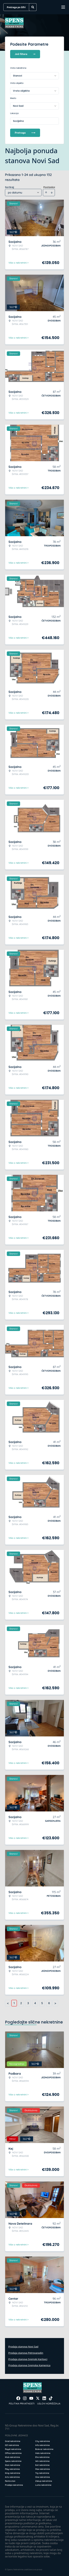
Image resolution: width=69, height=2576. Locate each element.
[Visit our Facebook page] (18, 2398)
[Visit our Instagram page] (25, 2398)
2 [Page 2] (21, 2003)
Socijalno (18, 121)
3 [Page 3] (28, 2003)
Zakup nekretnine (43, 2481)
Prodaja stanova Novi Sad (23, 2346)
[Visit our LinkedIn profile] (44, 2398)
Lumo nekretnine (43, 2485)
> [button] (55, 2003)
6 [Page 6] (49, 2003)
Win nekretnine (42, 2461)
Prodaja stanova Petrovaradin (25, 2352)
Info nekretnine (42, 2445)
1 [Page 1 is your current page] (14, 2003)
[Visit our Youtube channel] (31, 2398)
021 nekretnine (12, 2445)
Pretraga (25, 132)
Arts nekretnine (12, 2477)
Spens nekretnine (13, 2461)
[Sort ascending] (46, 192)
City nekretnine (42, 2441)
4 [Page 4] (35, 2003)
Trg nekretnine (42, 2473)
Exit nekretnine (42, 2465)
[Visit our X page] (38, 2398)
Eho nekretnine (42, 2457)
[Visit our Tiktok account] (51, 2398)
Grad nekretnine (12, 2441)
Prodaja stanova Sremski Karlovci (27, 2359)
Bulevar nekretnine (44, 2449)
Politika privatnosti (22, 2403)
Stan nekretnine (12, 2465)
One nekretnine (42, 2477)
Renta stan (10, 2481)
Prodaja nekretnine (14, 2485)
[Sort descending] (51, 192)
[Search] (33, 7)
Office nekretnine (13, 2453)
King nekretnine (12, 2473)
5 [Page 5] (42, 2003)
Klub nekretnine (12, 2457)
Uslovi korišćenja (48, 2403)
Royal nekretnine (13, 2449)
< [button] (8, 2003)
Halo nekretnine (42, 2453)
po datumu (15, 193)
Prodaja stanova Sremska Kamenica (29, 2365)
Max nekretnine (42, 2469)
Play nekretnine (12, 2469)
